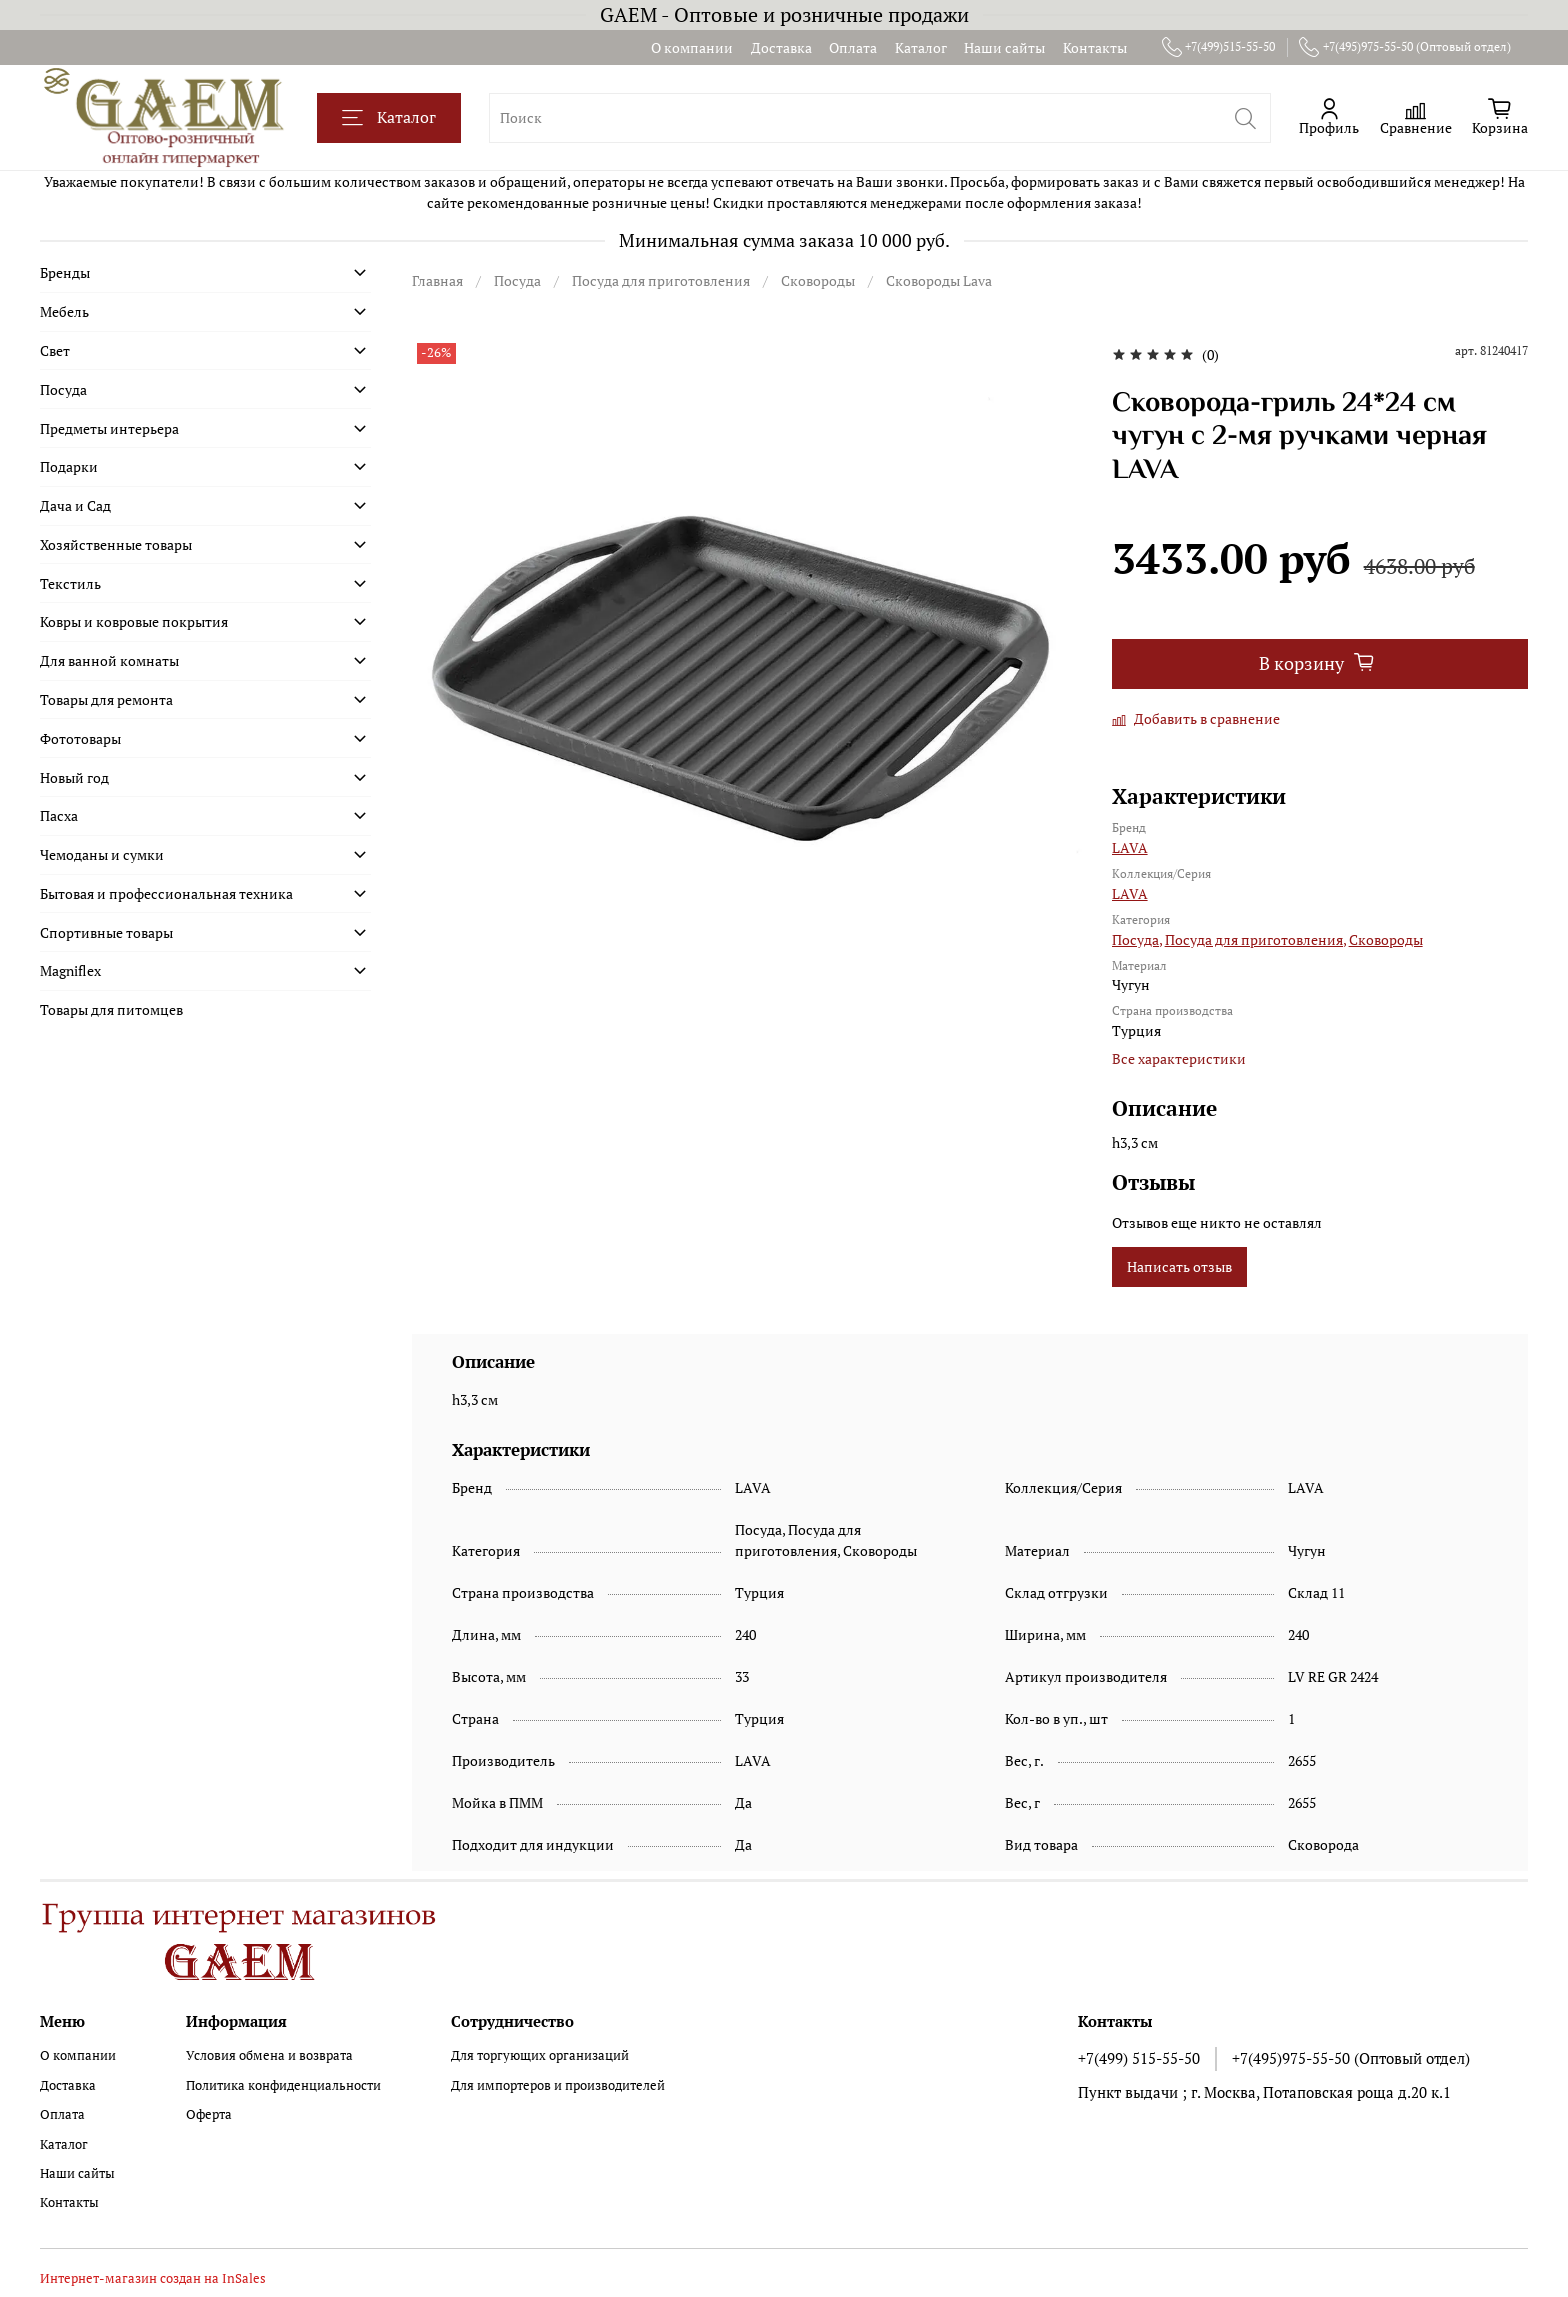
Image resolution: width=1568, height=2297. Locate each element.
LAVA (1130, 847)
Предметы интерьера (109, 428)
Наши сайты (1004, 47)
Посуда (517, 280)
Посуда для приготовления (661, 280)
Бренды (65, 272)
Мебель (64, 311)
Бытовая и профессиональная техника (166, 893)
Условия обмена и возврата (269, 2055)
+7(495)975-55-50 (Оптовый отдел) (1405, 47)
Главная (437, 280)
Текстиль (70, 583)
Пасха (59, 815)
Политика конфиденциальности (283, 2085)
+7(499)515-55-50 (1219, 47)
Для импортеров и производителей (558, 2085)
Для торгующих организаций (540, 2055)
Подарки (69, 466)
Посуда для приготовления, (1255, 939)
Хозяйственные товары (116, 544)
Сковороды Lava (939, 280)
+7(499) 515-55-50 (1139, 2058)
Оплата (853, 47)
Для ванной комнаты (109, 660)
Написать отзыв (1179, 1266)
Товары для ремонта (106, 699)
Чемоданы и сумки (102, 854)
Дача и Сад (75, 505)
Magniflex (70, 970)
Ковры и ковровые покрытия (134, 621)
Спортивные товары (106, 932)
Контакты (1095, 47)
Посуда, (1137, 939)
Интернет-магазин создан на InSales (153, 2278)
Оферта (209, 2114)
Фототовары (80, 738)
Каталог (921, 47)
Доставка (781, 47)
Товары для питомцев (111, 1009)
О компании (692, 47)
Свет (55, 350)
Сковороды (818, 280)
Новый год (74, 777)
